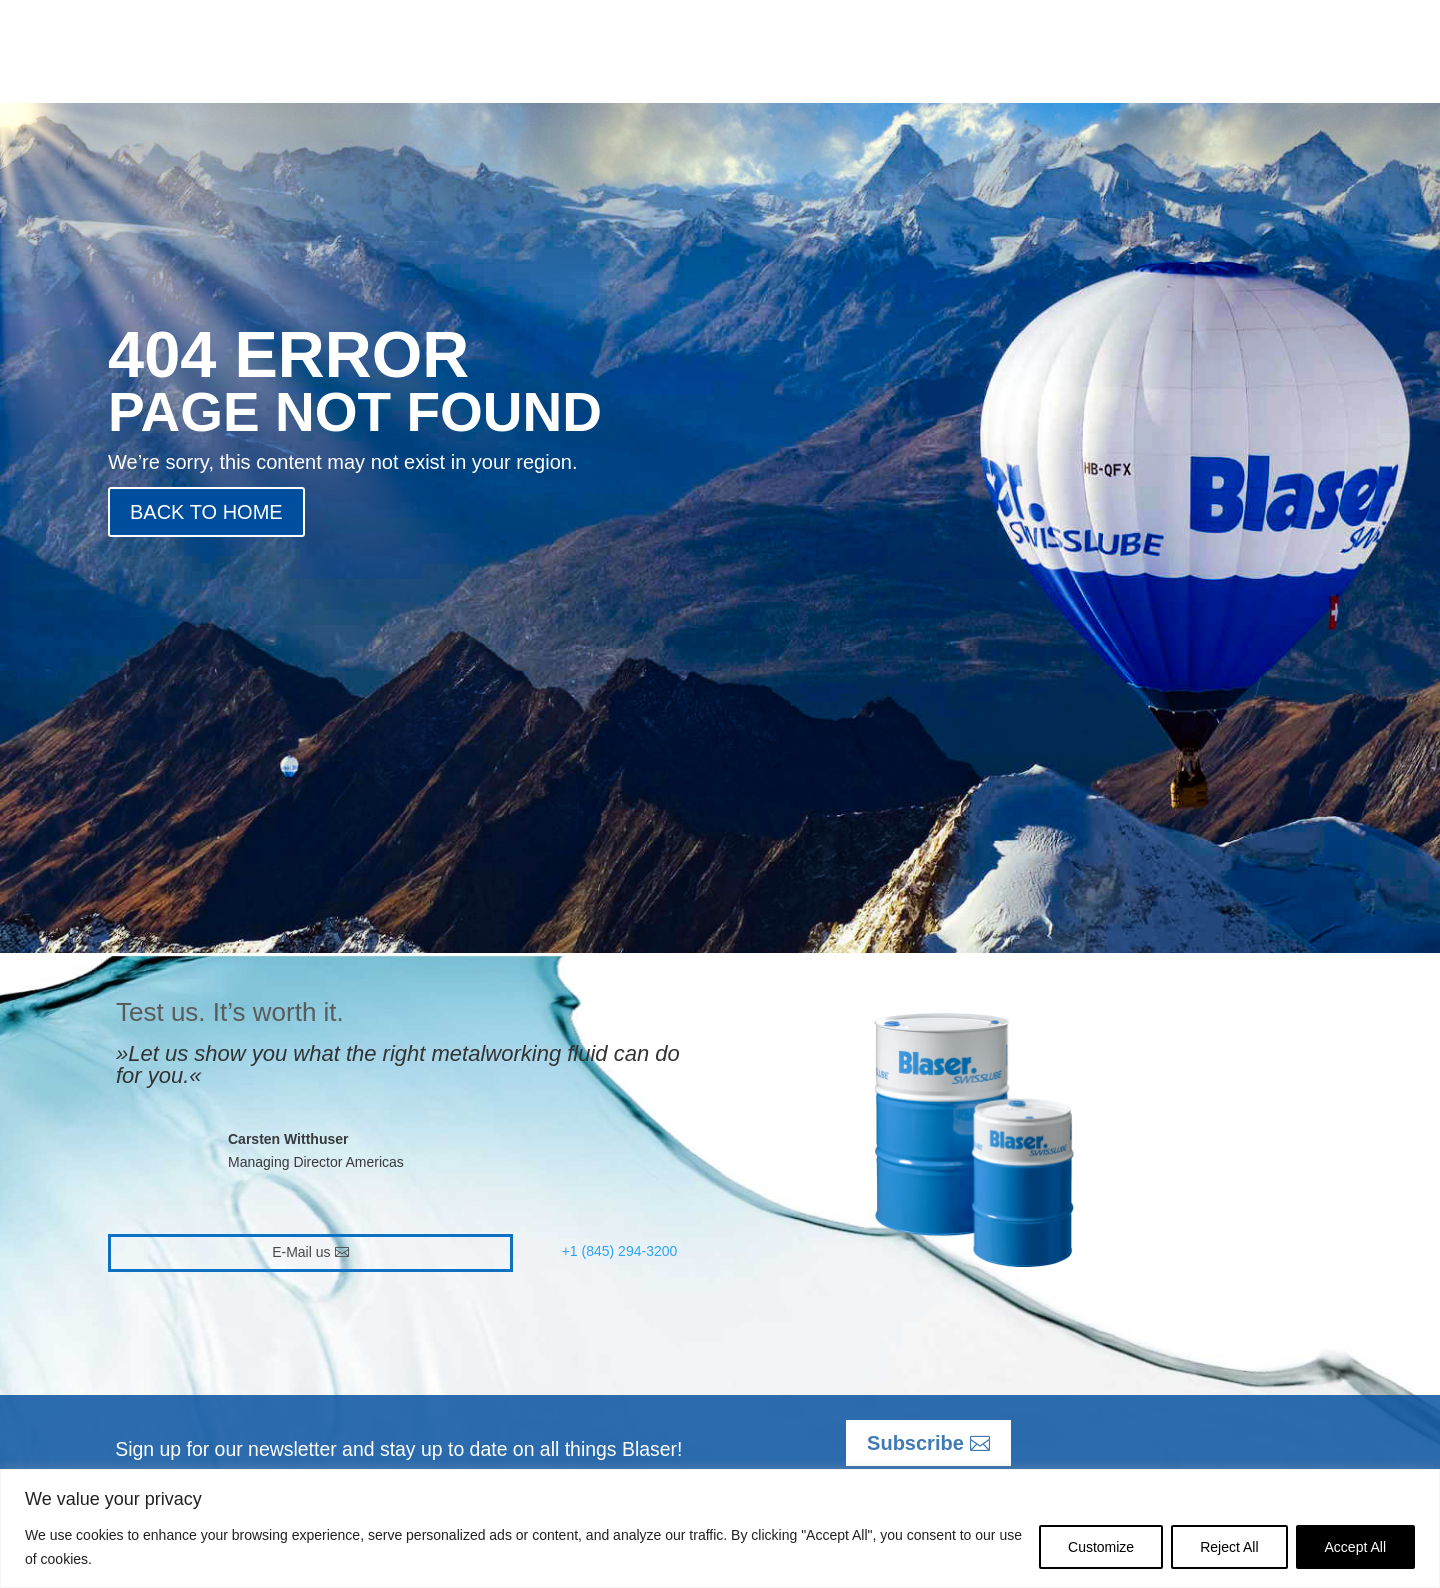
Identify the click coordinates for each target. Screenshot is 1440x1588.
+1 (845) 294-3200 (620, 1251)
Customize (1101, 1547)
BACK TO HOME (206, 512)
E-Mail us (301, 1252)
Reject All (1229, 1547)
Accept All (1355, 1547)
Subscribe (915, 1443)
